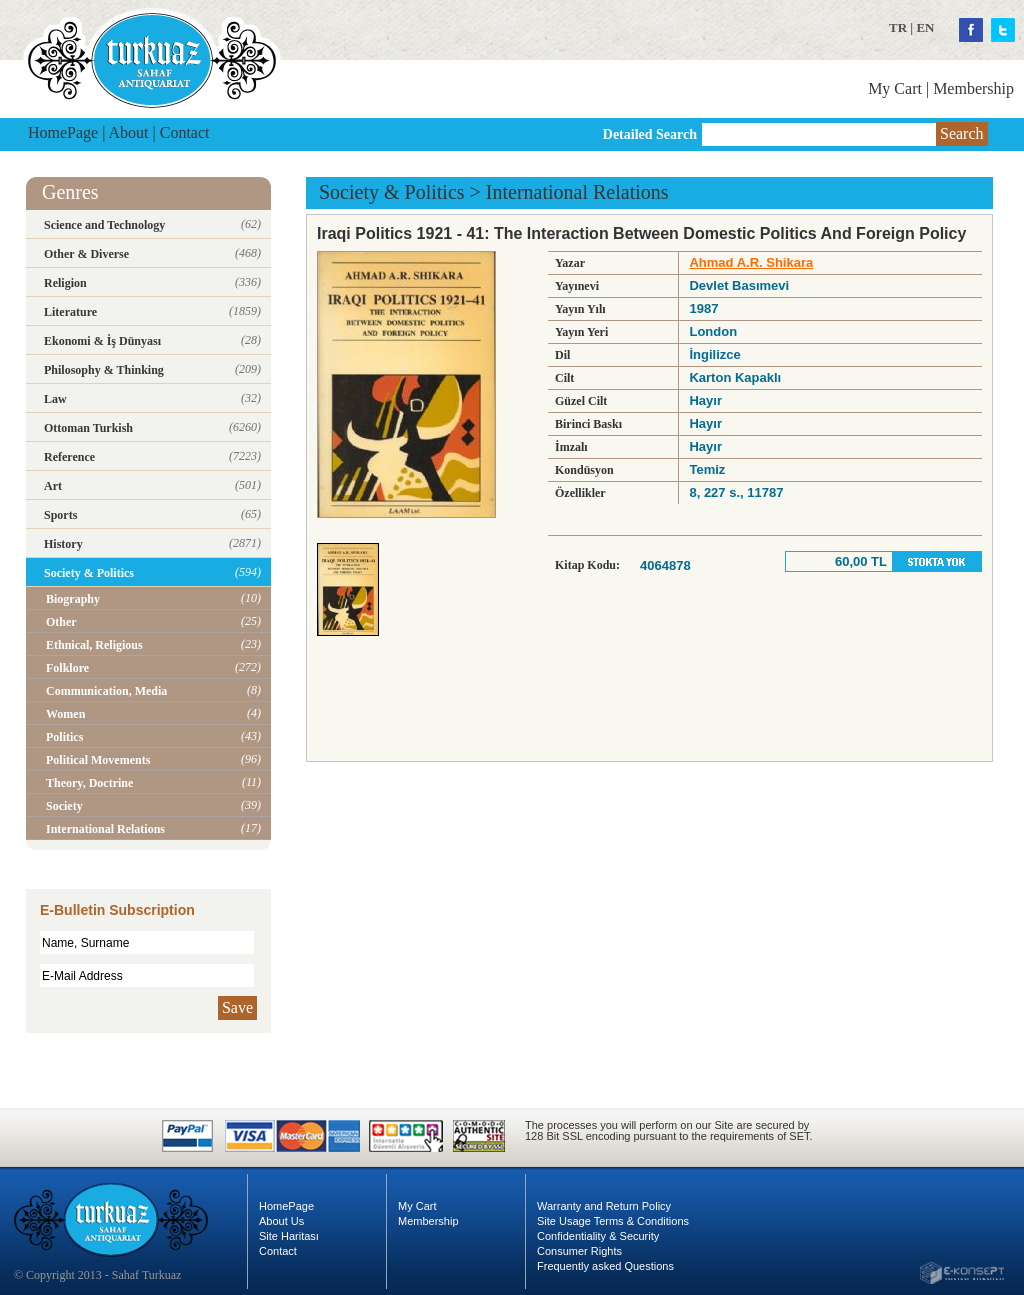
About (129, 132)
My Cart (895, 88)
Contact (185, 132)
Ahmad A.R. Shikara (751, 262)
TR (898, 27)
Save (237, 1007)
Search (962, 133)
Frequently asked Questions (605, 1266)
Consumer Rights (579, 1251)
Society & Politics (392, 192)
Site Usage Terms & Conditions (613, 1221)
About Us (281, 1221)
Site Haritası (289, 1236)
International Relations (577, 192)
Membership (973, 88)
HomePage (63, 132)
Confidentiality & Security (598, 1236)
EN (925, 27)
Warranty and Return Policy (604, 1206)
